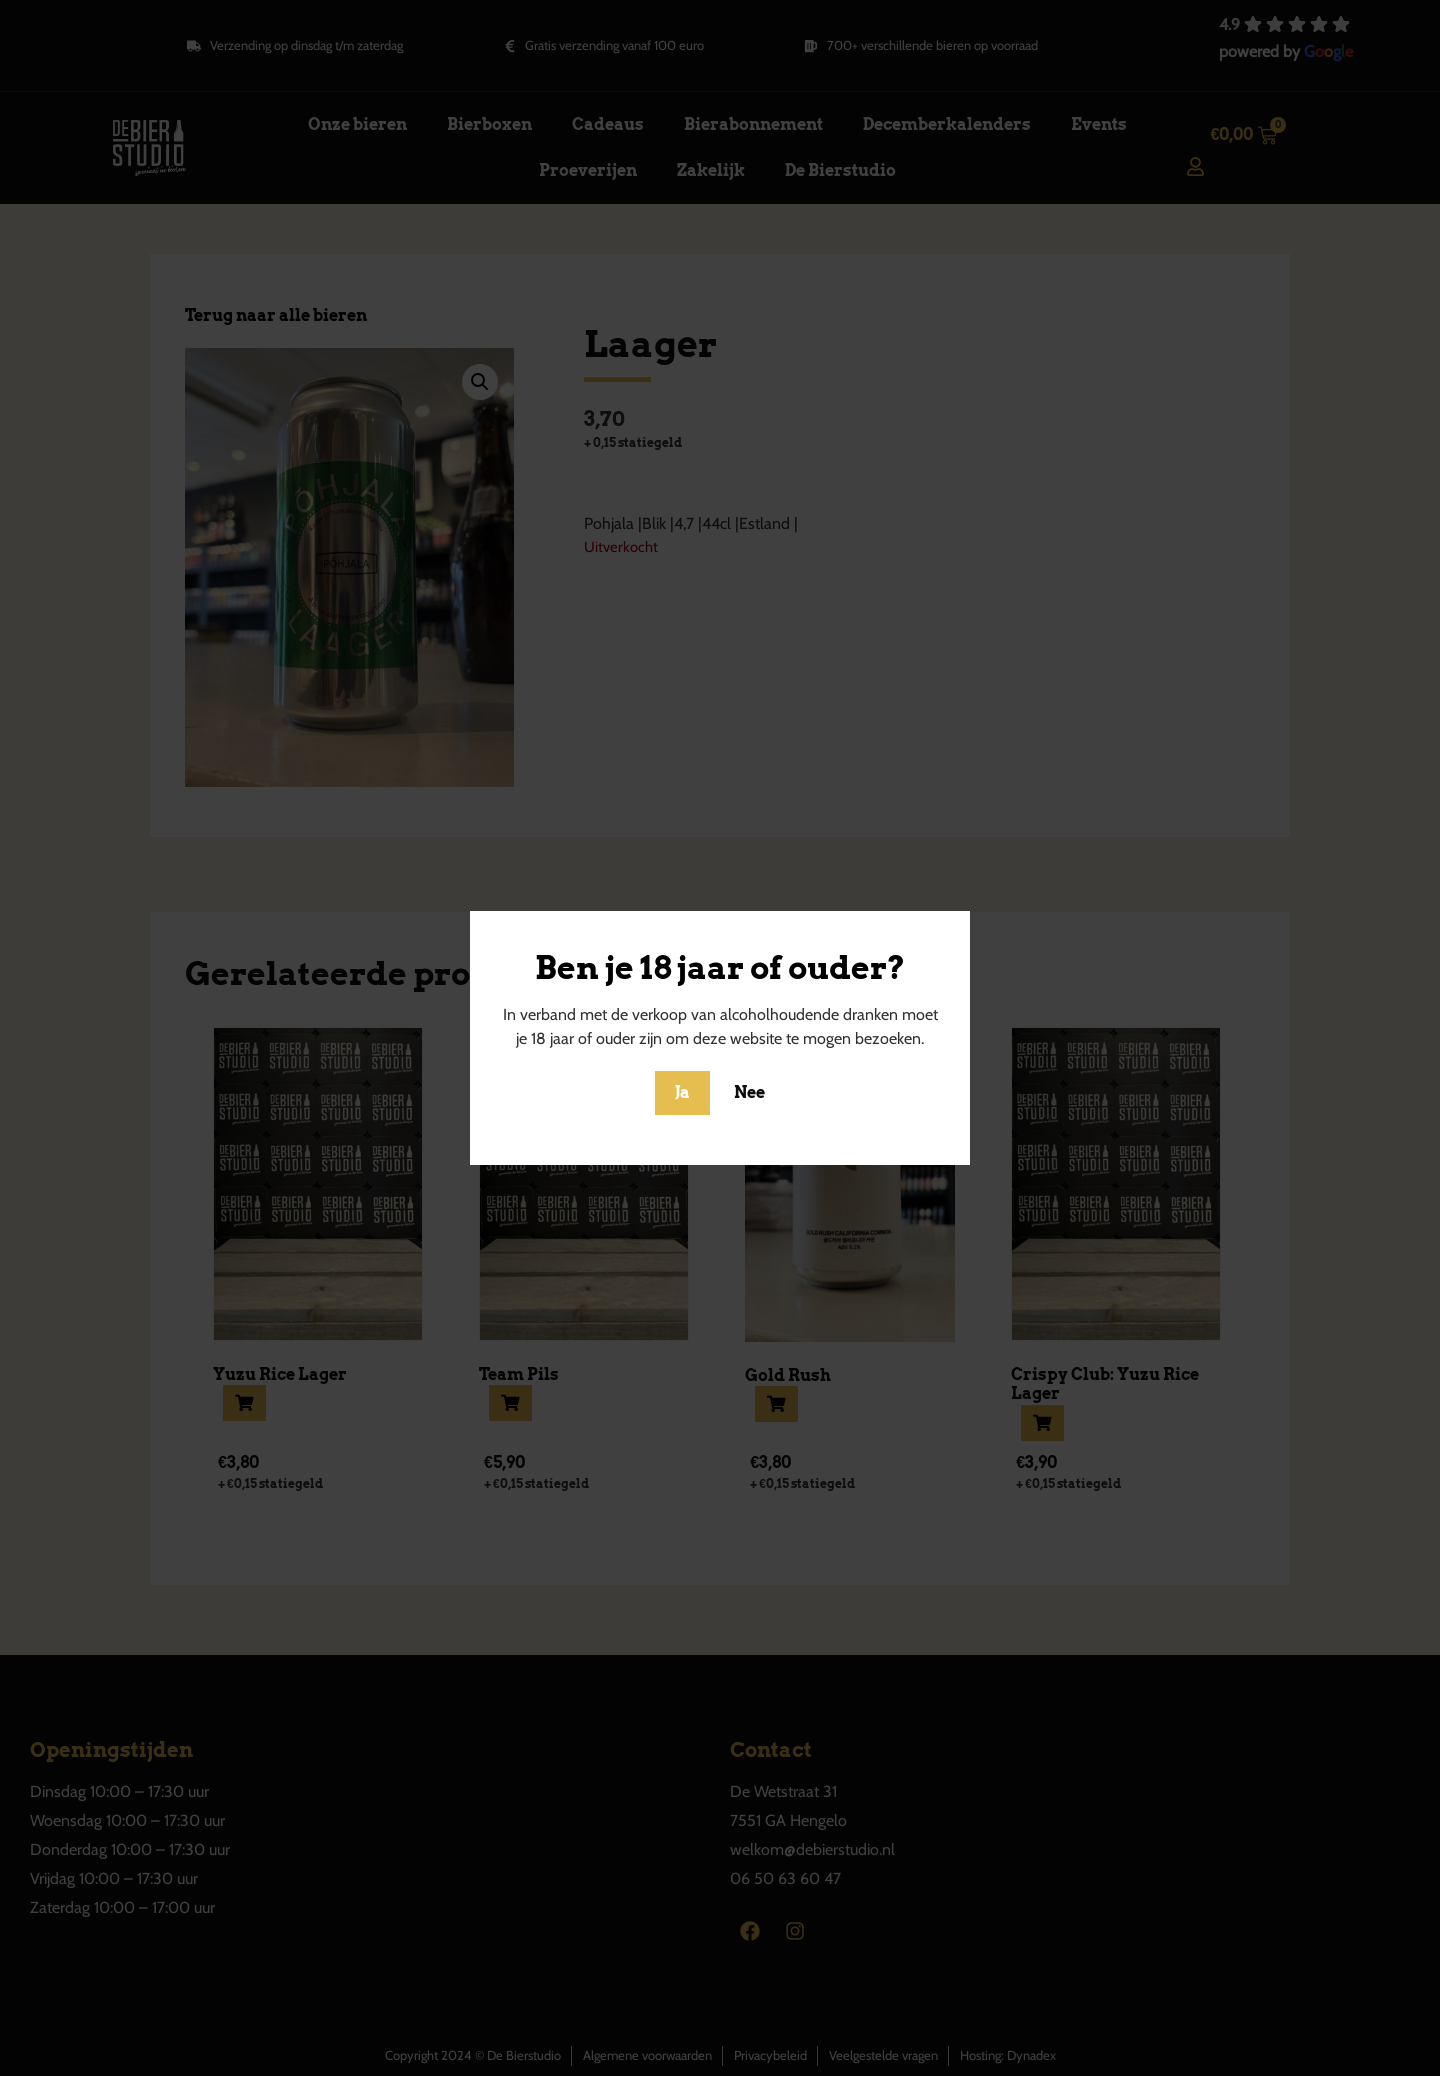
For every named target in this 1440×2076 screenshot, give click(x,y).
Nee (749, 1092)
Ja (682, 1092)
